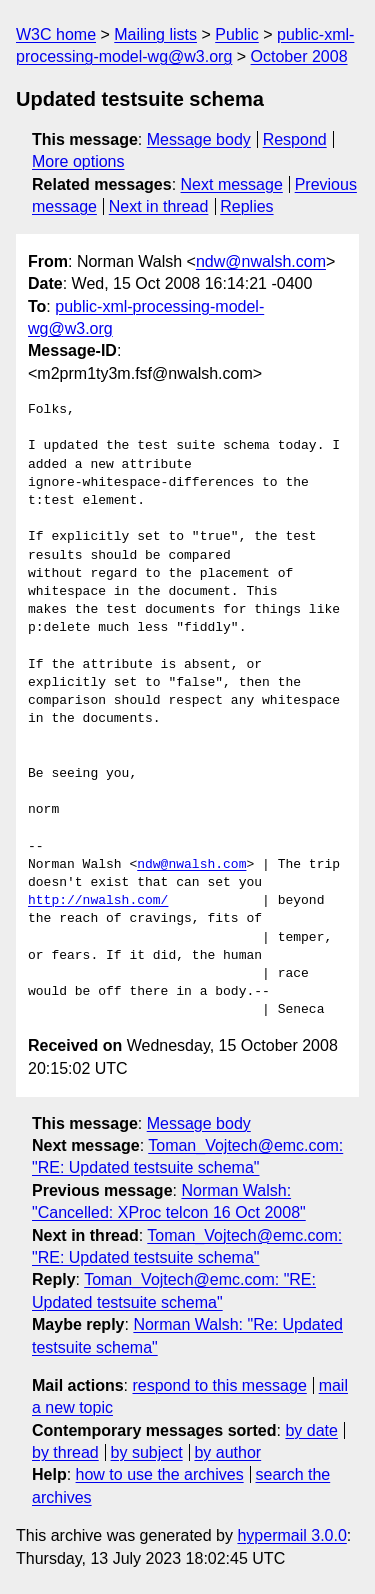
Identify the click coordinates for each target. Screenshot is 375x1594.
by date (311, 1430)
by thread (65, 1452)
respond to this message (219, 1385)
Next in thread (159, 206)
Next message (232, 184)
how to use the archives (160, 1474)
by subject (147, 1452)
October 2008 (299, 56)
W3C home (56, 34)
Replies (246, 206)
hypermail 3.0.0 (291, 1535)
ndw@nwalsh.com (261, 261)
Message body (199, 139)
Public (237, 34)
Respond (295, 139)
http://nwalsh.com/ (98, 901)
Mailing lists (155, 34)
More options (78, 161)
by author (227, 1452)
